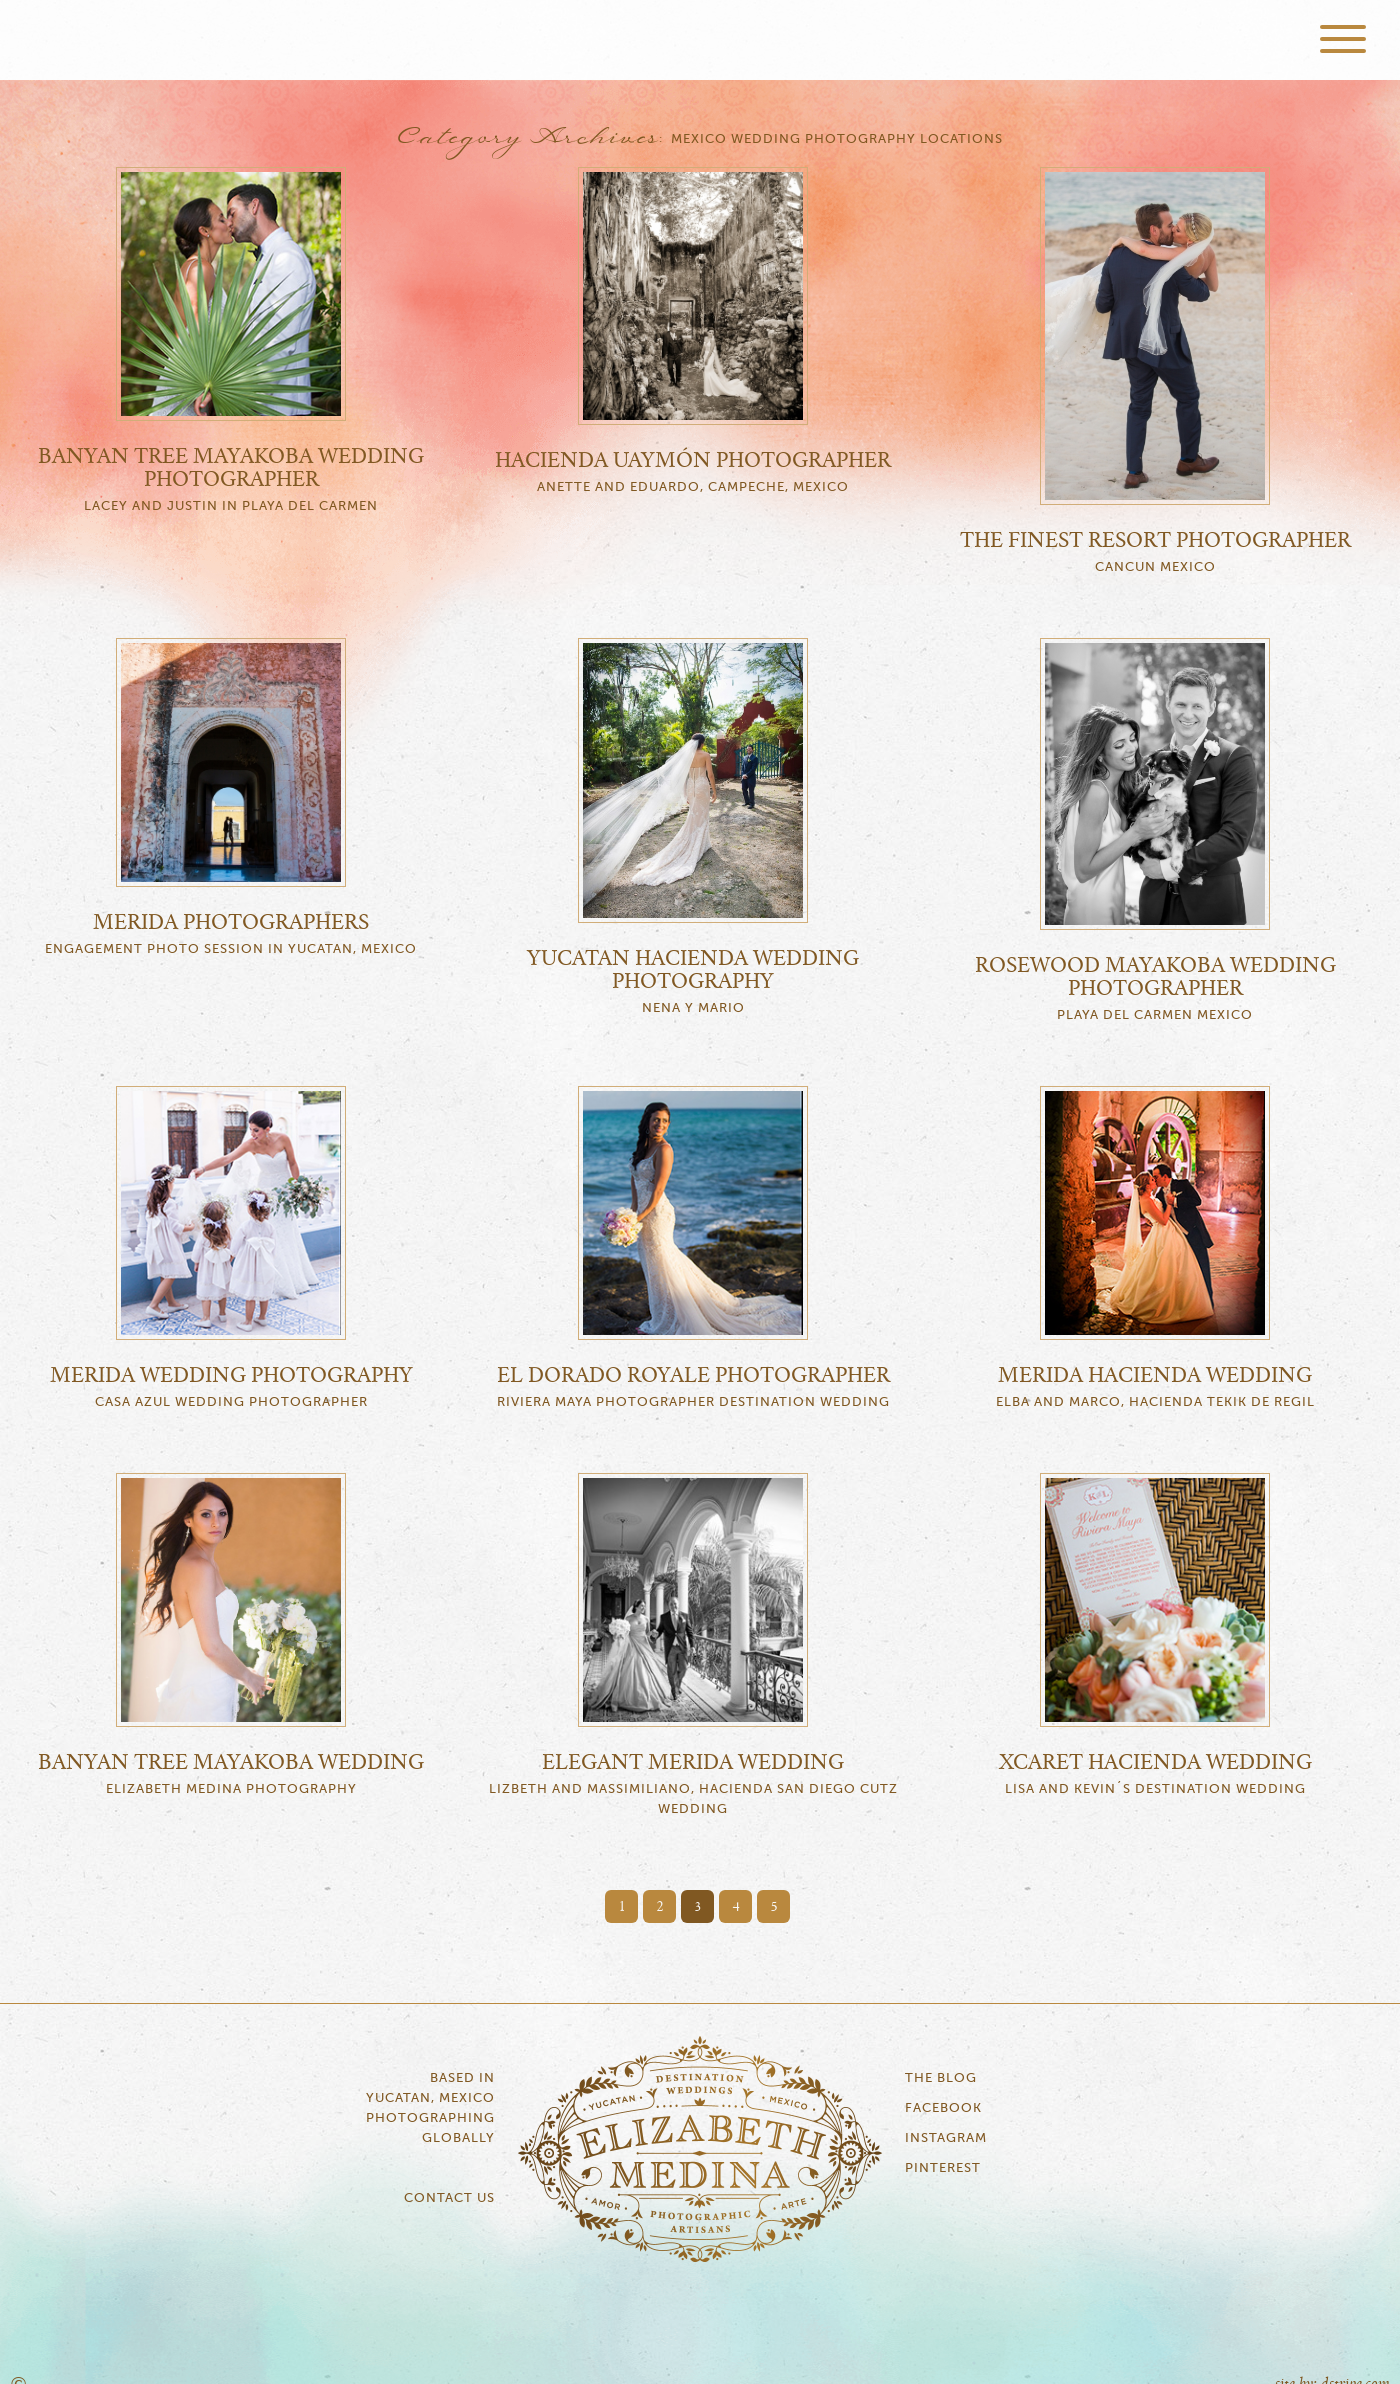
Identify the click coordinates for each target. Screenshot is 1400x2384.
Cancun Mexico (1155, 567)
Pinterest (943, 2168)
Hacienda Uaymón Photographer (693, 461)
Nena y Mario (693, 1008)
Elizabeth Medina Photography (700, 40)
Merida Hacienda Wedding (1155, 1376)
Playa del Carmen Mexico (1155, 1015)
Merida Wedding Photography (231, 1376)
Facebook (943, 2108)
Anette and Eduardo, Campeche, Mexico (693, 487)
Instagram (946, 2138)
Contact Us (449, 2198)
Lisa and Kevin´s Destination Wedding (1155, 1789)
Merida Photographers (231, 923)
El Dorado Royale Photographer (693, 1376)
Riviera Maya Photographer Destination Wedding (693, 1402)
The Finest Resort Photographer (1155, 541)
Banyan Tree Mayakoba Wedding (231, 1763)
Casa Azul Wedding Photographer (231, 1402)
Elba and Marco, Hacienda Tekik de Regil (1155, 1402)
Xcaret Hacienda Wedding (1155, 1763)
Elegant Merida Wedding (693, 1763)
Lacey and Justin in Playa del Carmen (231, 506)
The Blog (941, 2078)
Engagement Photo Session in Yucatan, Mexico (231, 949)
